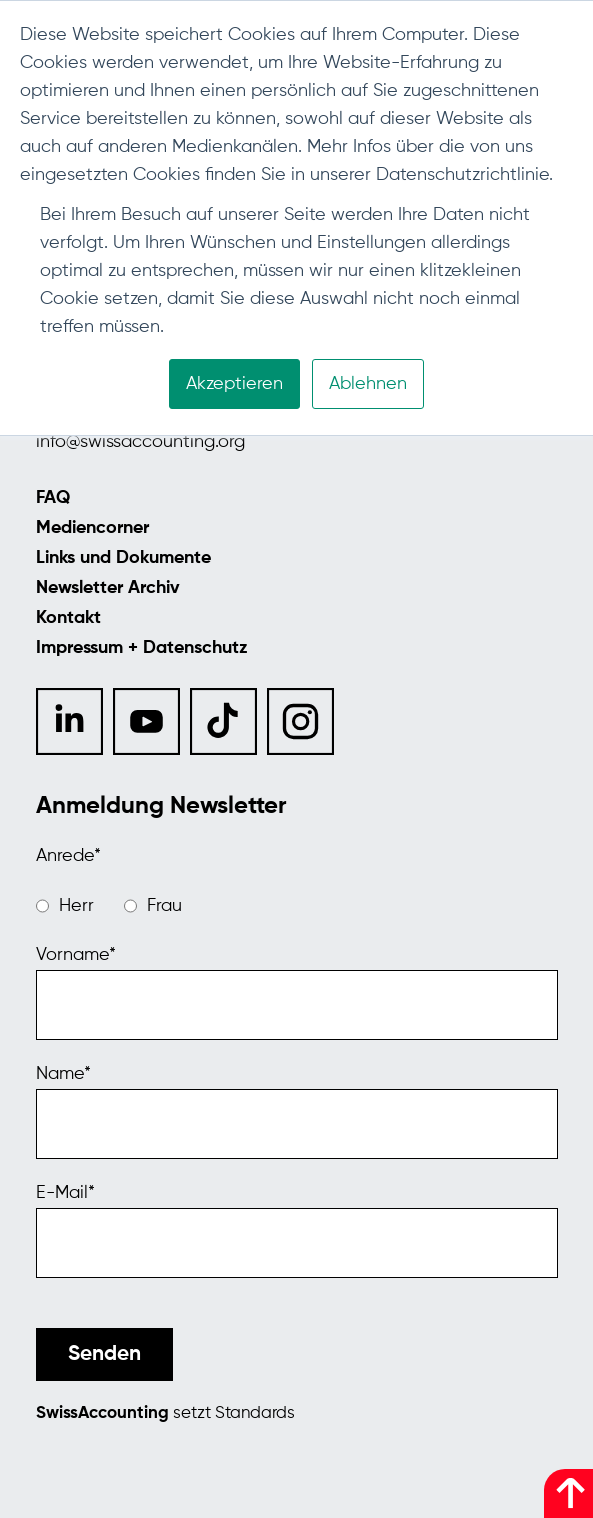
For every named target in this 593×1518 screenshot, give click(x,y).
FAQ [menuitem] (53, 498)
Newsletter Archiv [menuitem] (108, 588)
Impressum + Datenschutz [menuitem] (142, 648)
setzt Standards (165, 1413)
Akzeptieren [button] (234, 384)
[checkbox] (297, 906)
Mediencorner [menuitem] (92, 528)
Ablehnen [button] (368, 384)
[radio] (65, 906)
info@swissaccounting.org (140, 442)
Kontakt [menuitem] (68, 618)
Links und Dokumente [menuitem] (123, 558)
